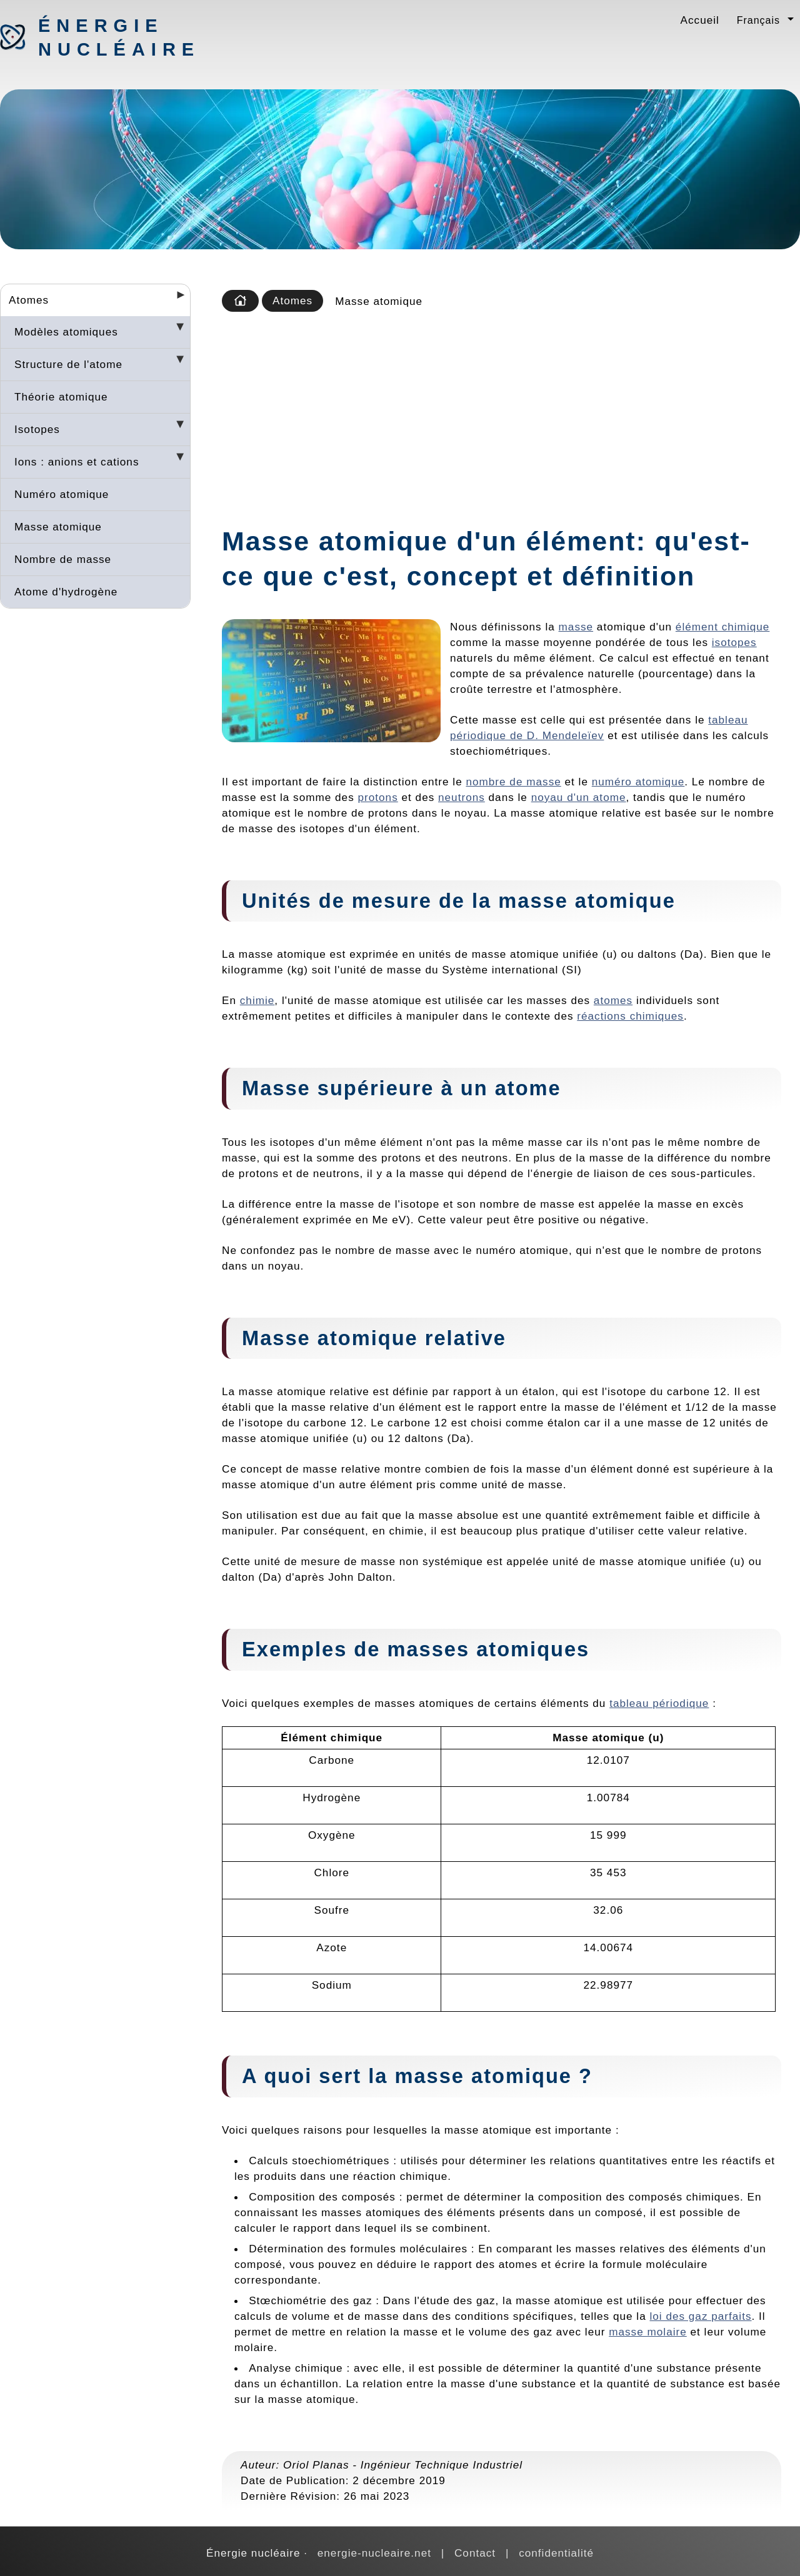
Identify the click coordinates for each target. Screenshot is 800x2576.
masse (576, 626)
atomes (613, 1000)
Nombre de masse (62, 559)
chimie (257, 1000)
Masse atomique (58, 526)
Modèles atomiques (66, 332)
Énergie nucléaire (103, 37)
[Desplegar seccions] (175, 298)
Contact (475, 2553)
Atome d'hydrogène (66, 591)
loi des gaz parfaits (700, 2316)
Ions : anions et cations (76, 461)
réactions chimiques (630, 1016)
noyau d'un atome (578, 797)
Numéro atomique (61, 494)
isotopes (734, 642)
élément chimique (722, 626)
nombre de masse (513, 781)
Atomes (29, 300)
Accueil (700, 20)
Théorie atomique (61, 396)
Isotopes (37, 429)
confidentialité (556, 2553)
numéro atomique (638, 781)
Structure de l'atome (68, 364)
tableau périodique (659, 1703)
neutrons (461, 797)
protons (378, 797)
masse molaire (648, 2331)
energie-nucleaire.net (374, 2553)
